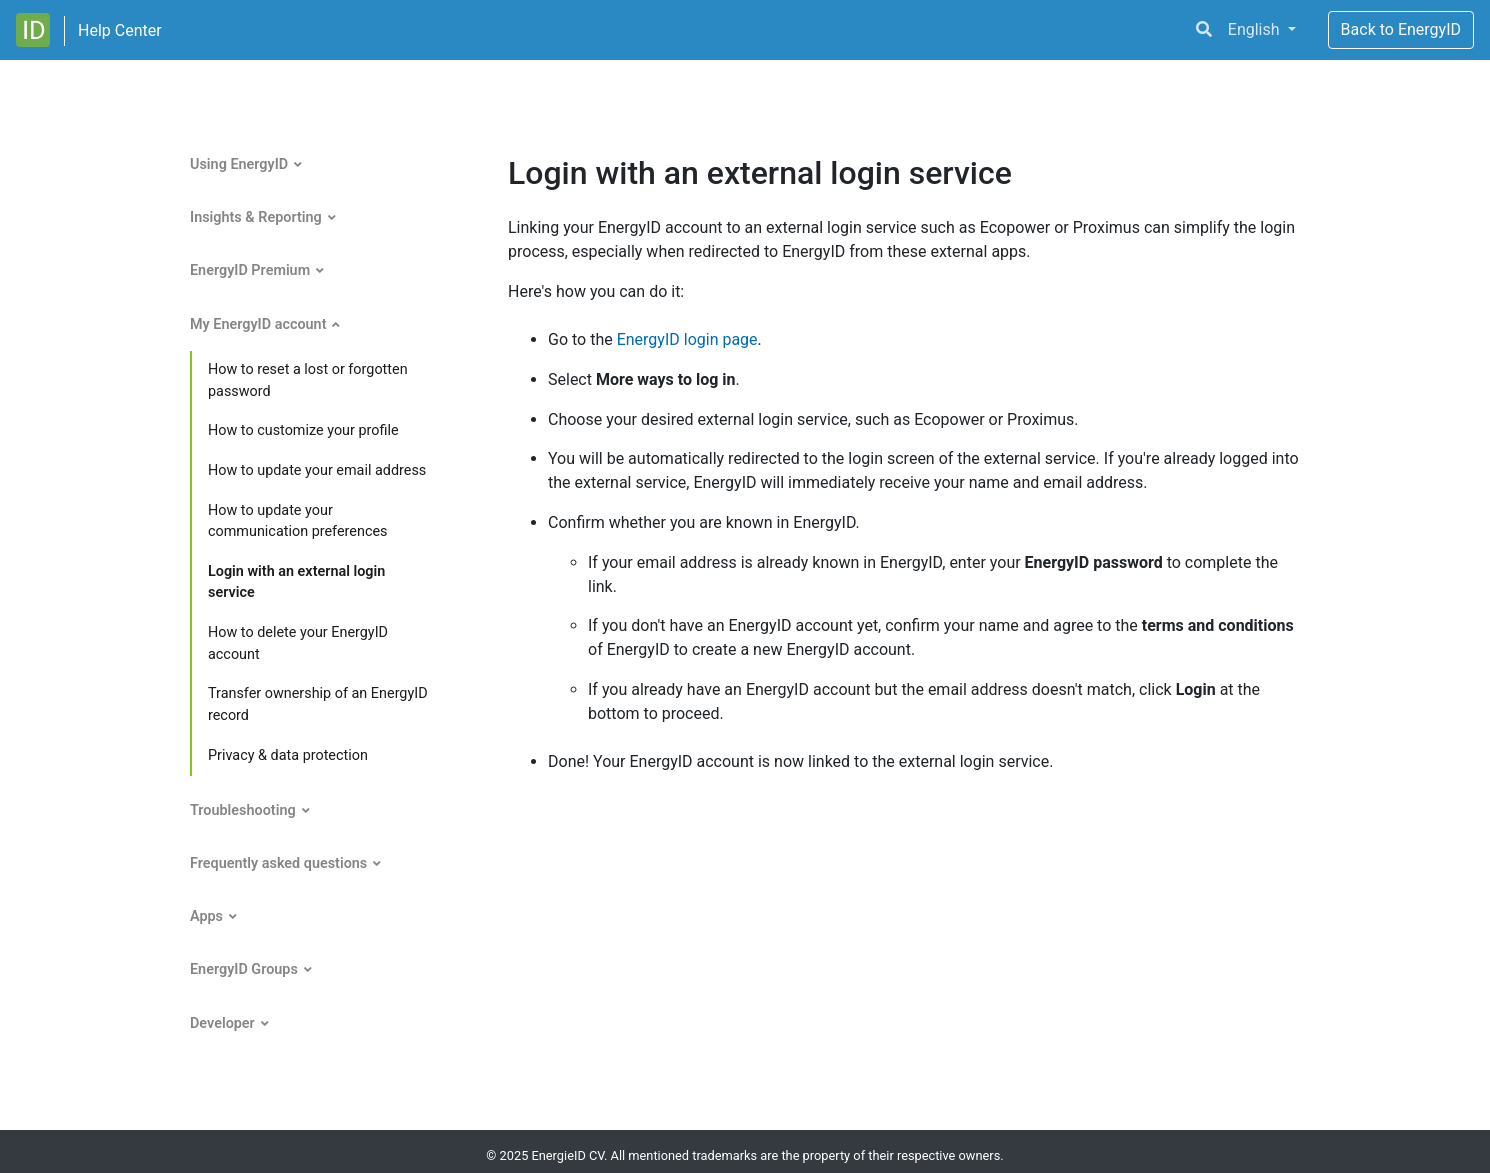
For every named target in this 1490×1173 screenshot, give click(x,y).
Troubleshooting (243, 810)
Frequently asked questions (278, 863)
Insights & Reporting (256, 217)
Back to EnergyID (1401, 29)
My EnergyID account (258, 324)
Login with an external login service (296, 582)
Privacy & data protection (288, 755)
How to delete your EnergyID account (298, 643)
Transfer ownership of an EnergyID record (318, 704)
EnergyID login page (687, 339)
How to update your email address (317, 470)
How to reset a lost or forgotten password (308, 380)
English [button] (1256, 29)
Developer (222, 1023)
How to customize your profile (303, 430)
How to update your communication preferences (297, 521)
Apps (206, 916)
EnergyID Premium (250, 270)
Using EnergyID (239, 164)
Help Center (120, 30)
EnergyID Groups (244, 969)
